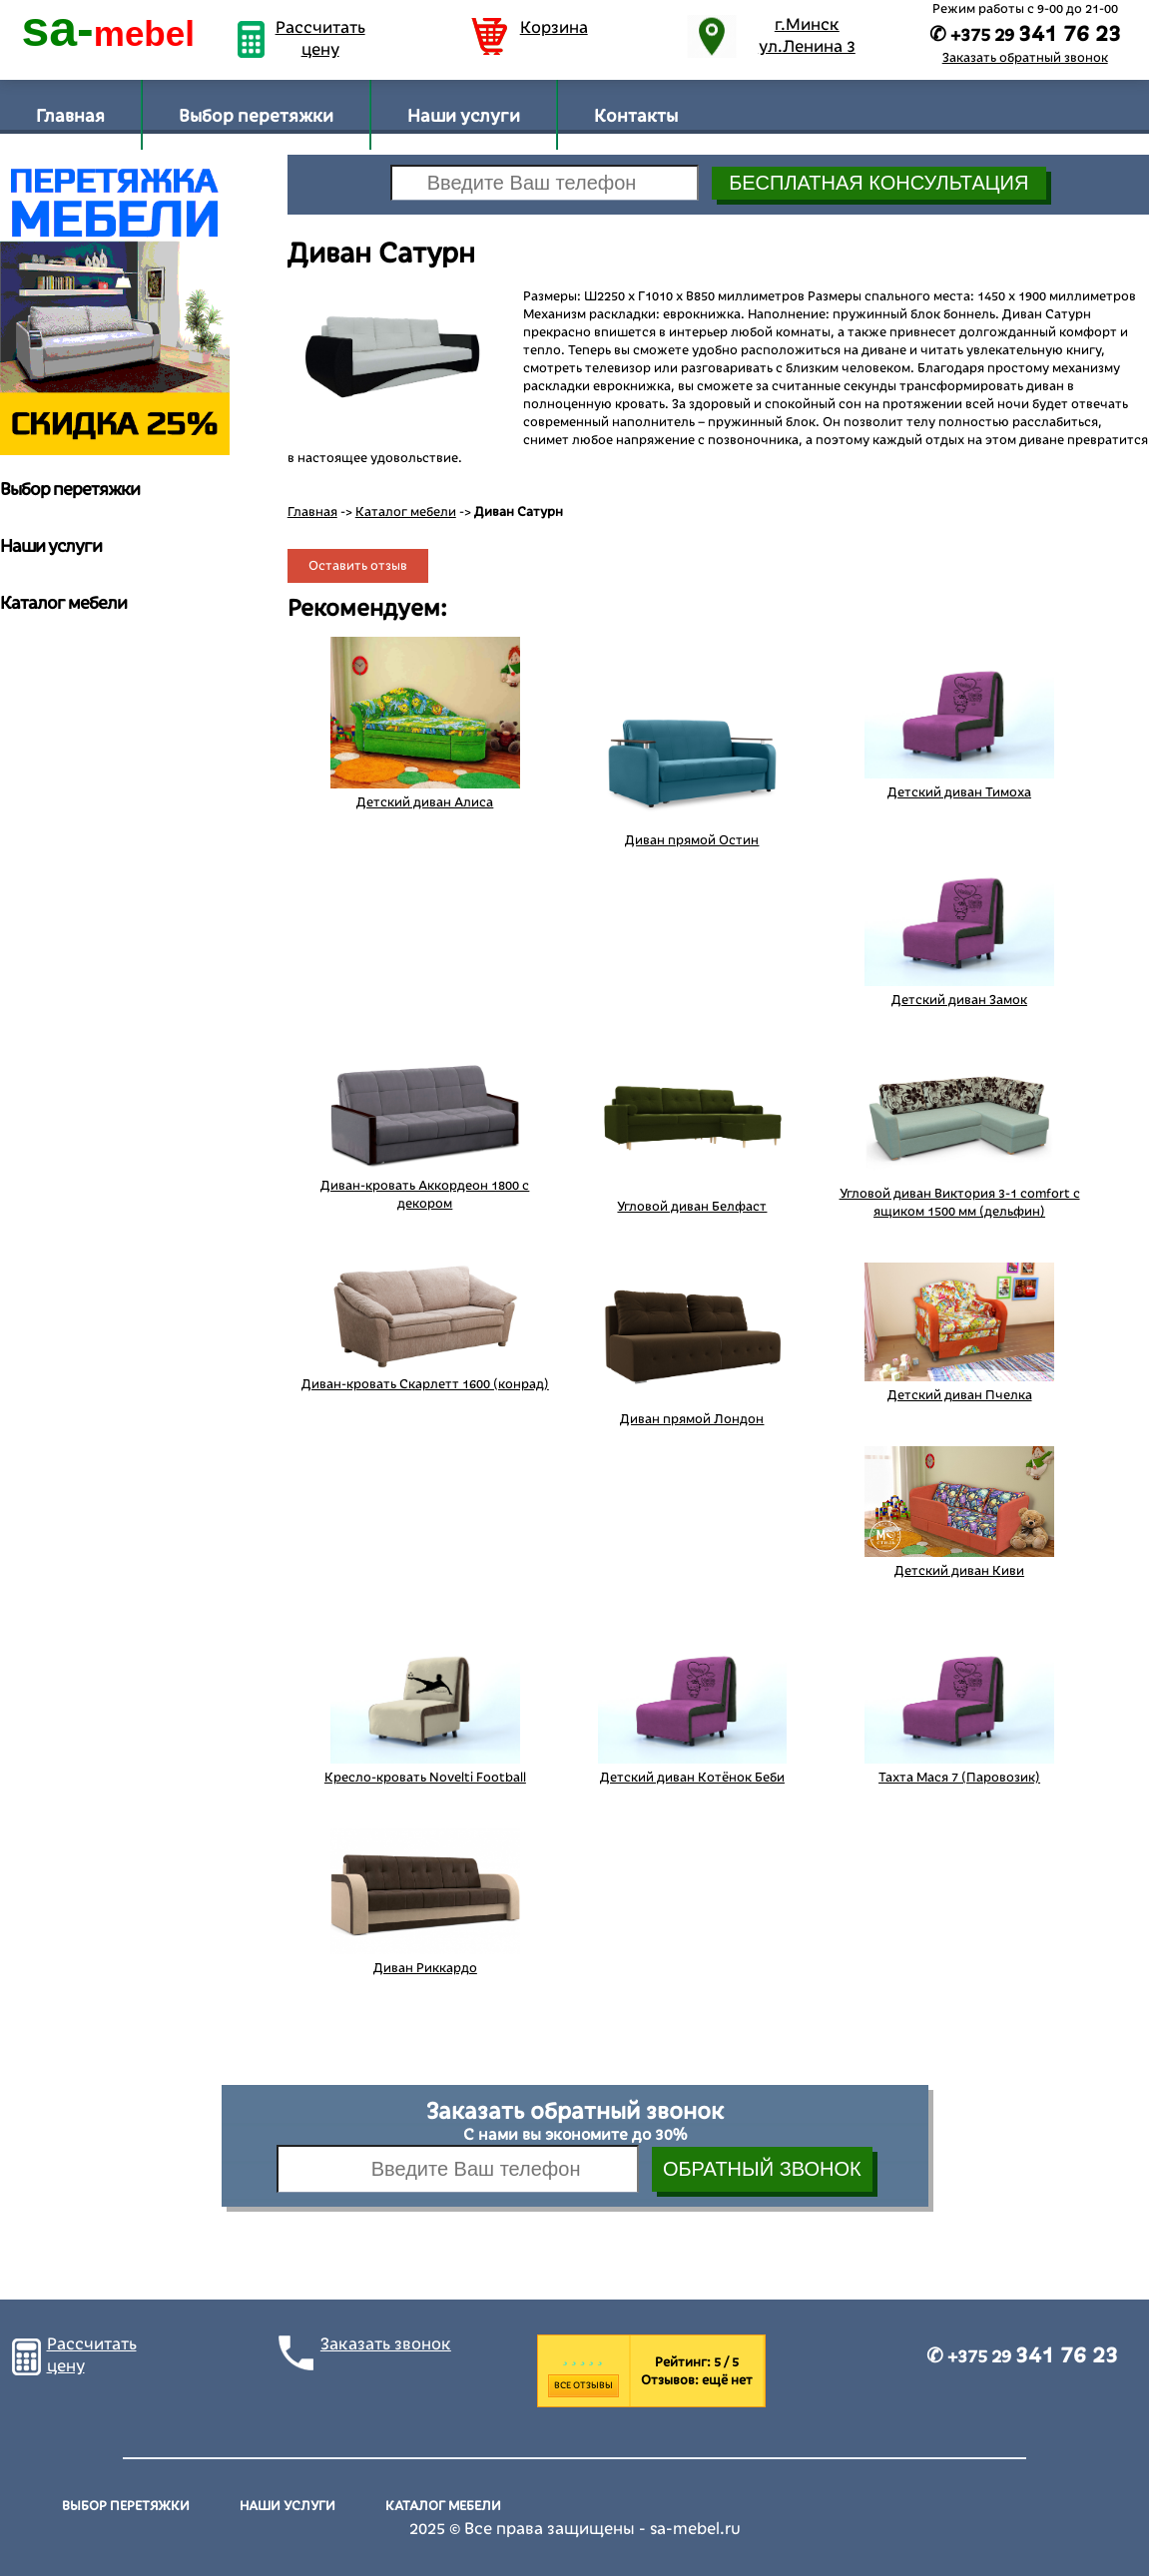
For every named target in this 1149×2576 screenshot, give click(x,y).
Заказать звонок (385, 2344)
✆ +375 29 (1022, 2356)
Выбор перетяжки (256, 116)
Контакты (636, 116)
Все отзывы (583, 2385)
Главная (70, 116)
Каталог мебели (405, 512)
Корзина (554, 28)
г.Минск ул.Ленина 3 (807, 36)
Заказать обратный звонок (1025, 58)
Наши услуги (463, 116)
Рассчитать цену (320, 39)
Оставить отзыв (357, 566)
